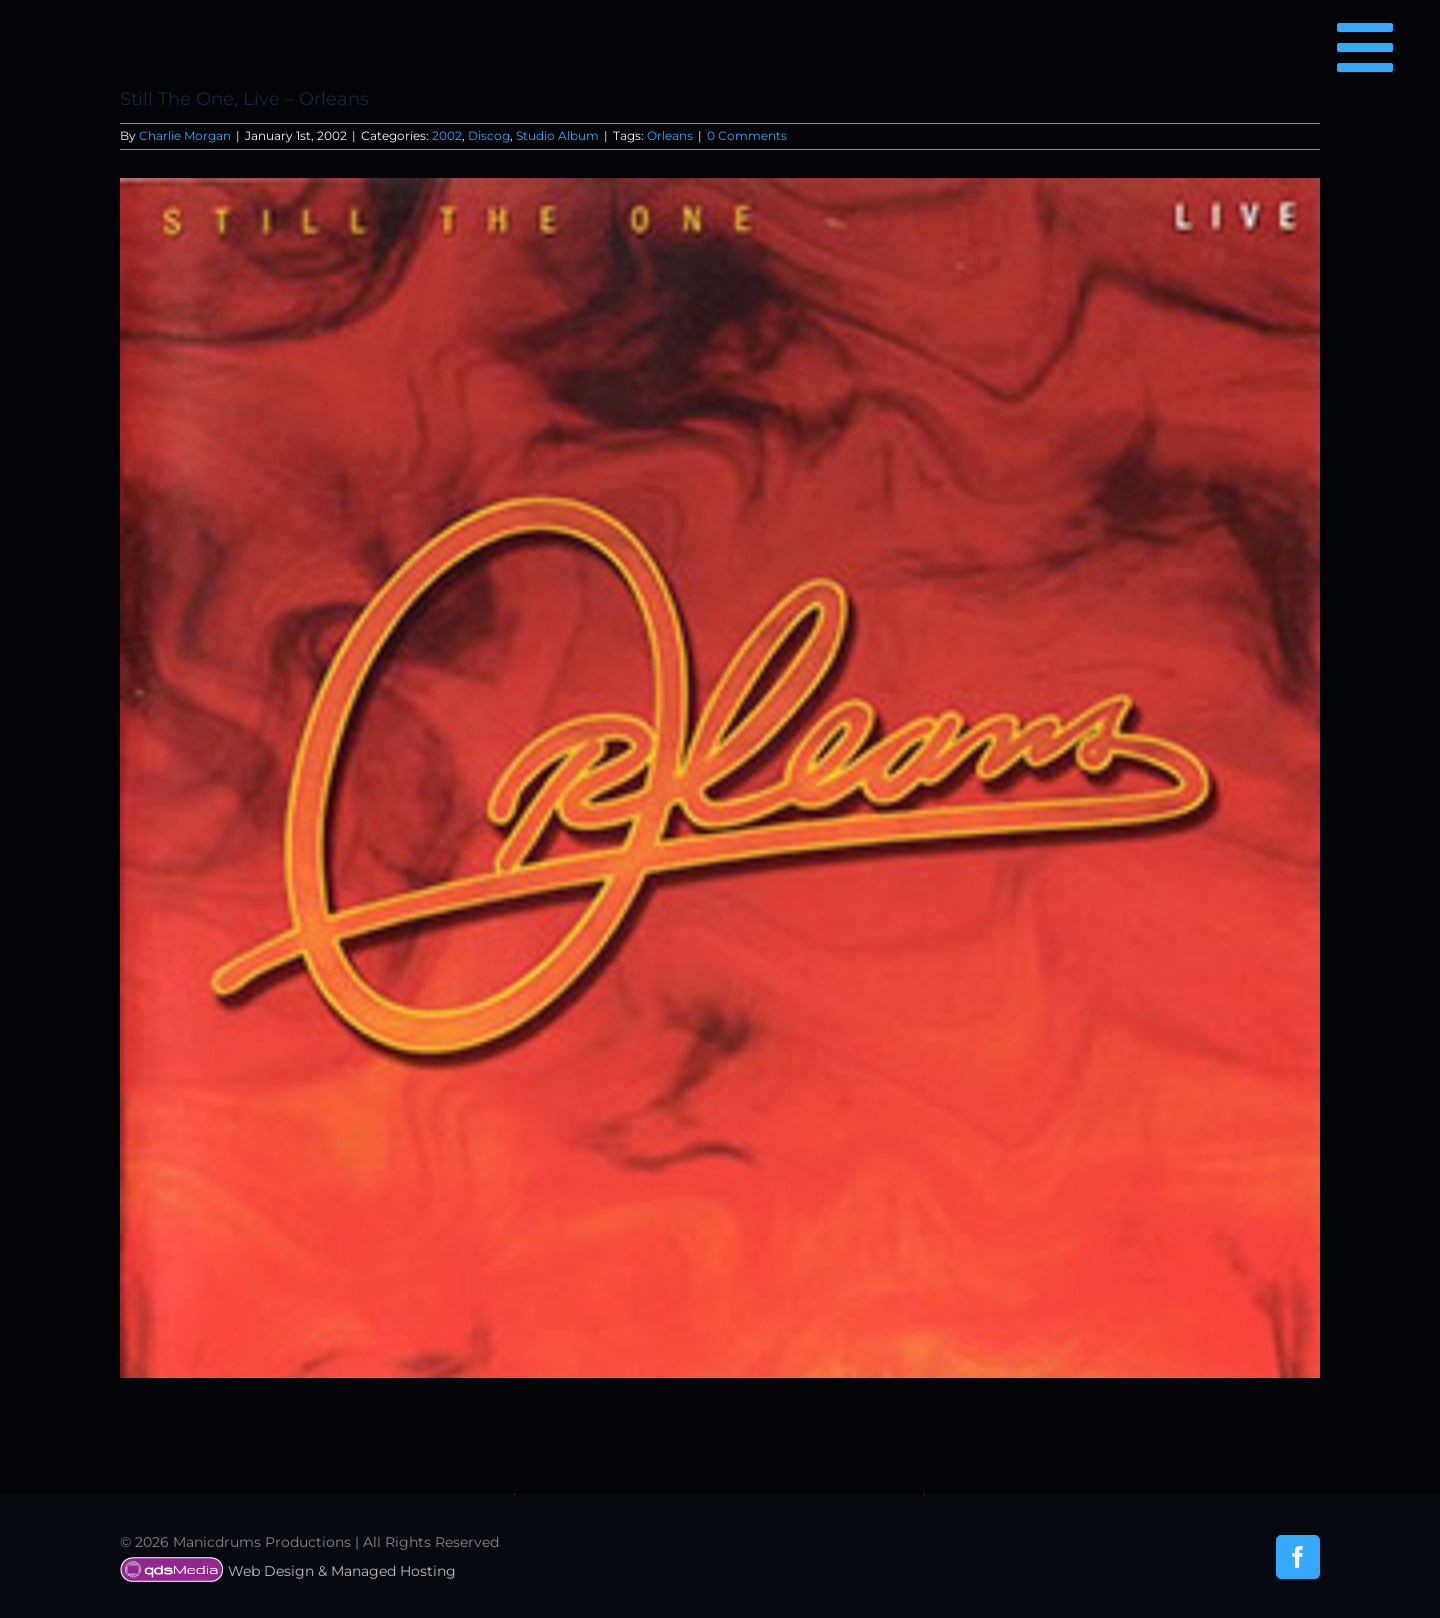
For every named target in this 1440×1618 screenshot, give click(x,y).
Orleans (670, 135)
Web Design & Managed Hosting (288, 1571)
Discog (489, 135)
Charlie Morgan (185, 135)
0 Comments (747, 135)
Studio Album (557, 135)
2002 (447, 135)
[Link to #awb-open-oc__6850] (1365, 47)
